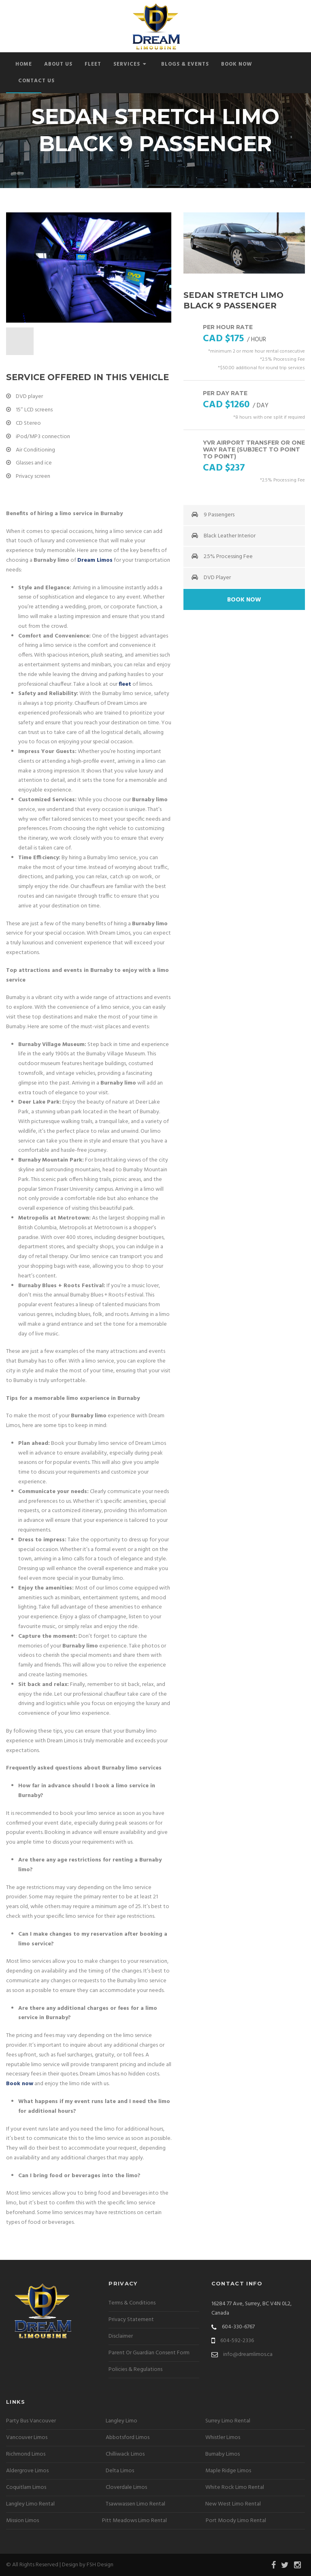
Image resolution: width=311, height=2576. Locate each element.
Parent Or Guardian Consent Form (149, 2353)
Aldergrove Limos (27, 2470)
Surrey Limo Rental (227, 2421)
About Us (58, 64)
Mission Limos (22, 2520)
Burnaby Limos (222, 2454)
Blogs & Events (185, 64)
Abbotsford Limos (127, 2437)
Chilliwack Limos (125, 2454)
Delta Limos (120, 2470)
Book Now (236, 64)
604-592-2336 (237, 2340)
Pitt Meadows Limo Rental (134, 2520)
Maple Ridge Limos (228, 2470)
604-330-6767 (238, 2327)
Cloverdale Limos (126, 2487)
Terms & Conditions (132, 2303)
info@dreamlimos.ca (248, 2354)
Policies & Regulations (135, 2369)
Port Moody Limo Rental (236, 2520)
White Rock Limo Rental (234, 2487)
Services (129, 64)
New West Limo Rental (233, 2504)
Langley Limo (121, 2421)
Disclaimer (121, 2336)
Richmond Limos (25, 2454)
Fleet (93, 64)
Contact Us (36, 81)
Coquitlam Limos (26, 2487)
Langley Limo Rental (30, 2504)
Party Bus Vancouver (31, 2421)
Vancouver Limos (26, 2437)
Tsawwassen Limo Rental (135, 2504)
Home (23, 64)
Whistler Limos (222, 2437)
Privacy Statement (131, 2319)
